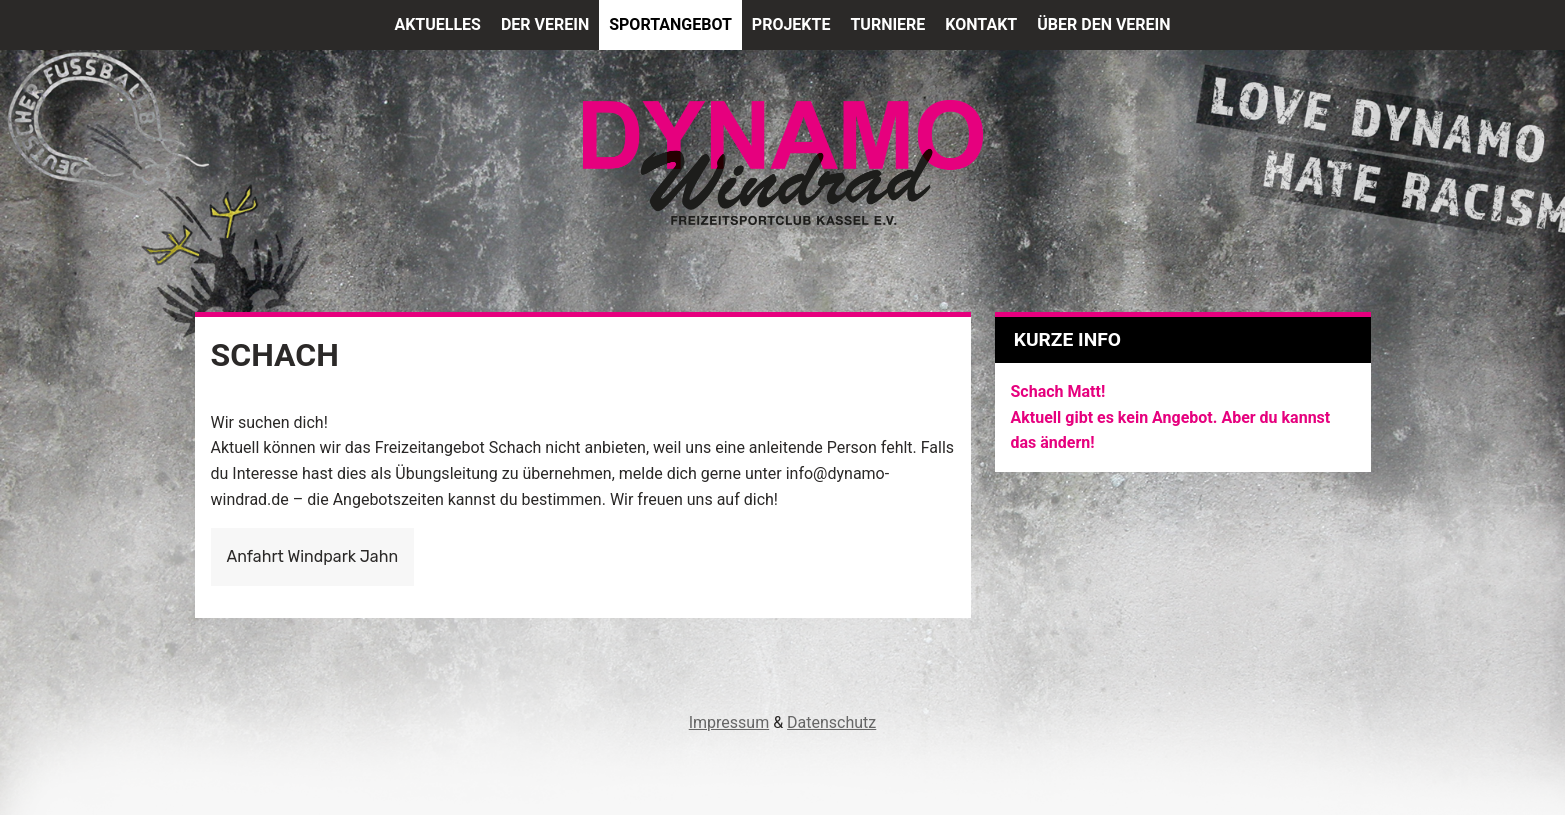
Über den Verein (1103, 24)
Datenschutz (831, 722)
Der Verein (545, 24)
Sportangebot (670, 24)
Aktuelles (437, 24)
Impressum (729, 722)
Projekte (791, 24)
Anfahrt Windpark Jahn (313, 556)
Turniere (887, 24)
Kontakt (981, 24)
